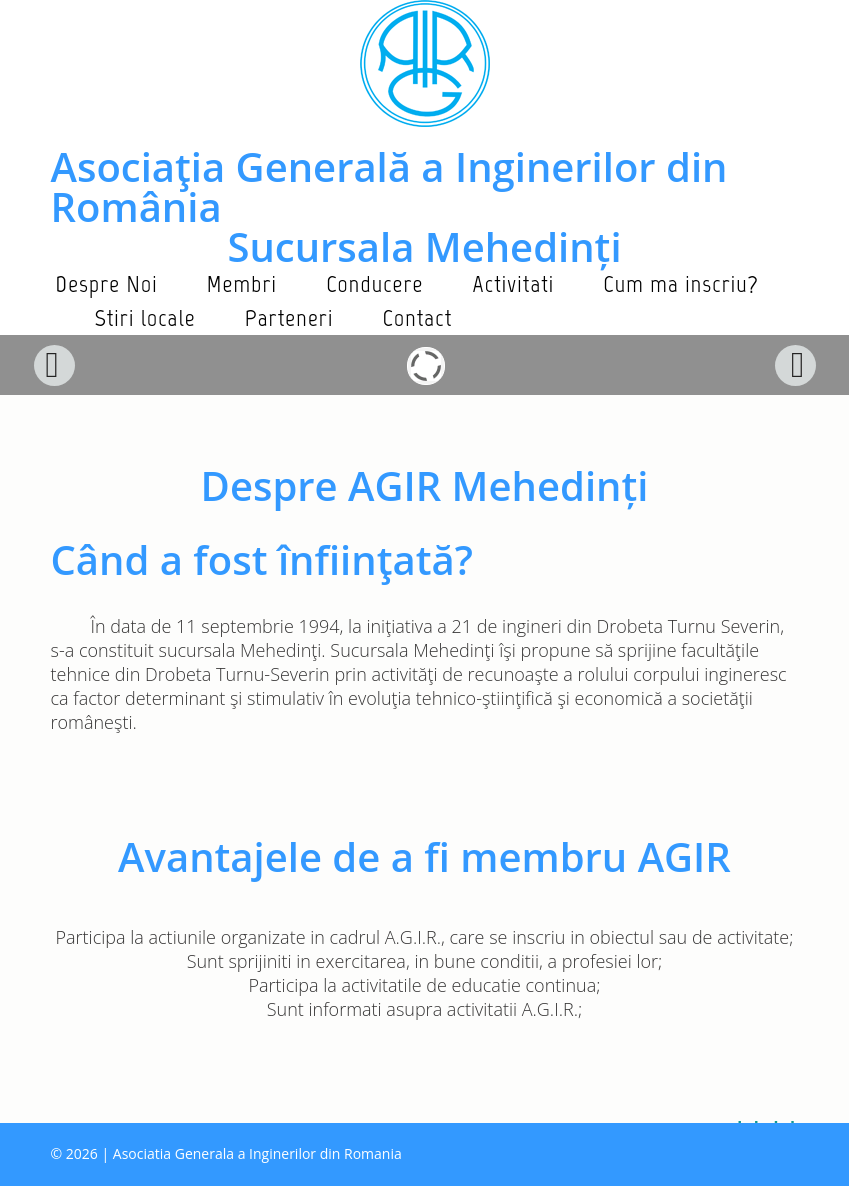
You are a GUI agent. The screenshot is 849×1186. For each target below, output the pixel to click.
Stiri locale (145, 317)
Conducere (374, 283)
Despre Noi (107, 283)
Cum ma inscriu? (681, 283)
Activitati (514, 283)
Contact (418, 317)
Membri (242, 283)
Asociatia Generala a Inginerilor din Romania (257, 1153)
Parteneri (289, 317)
